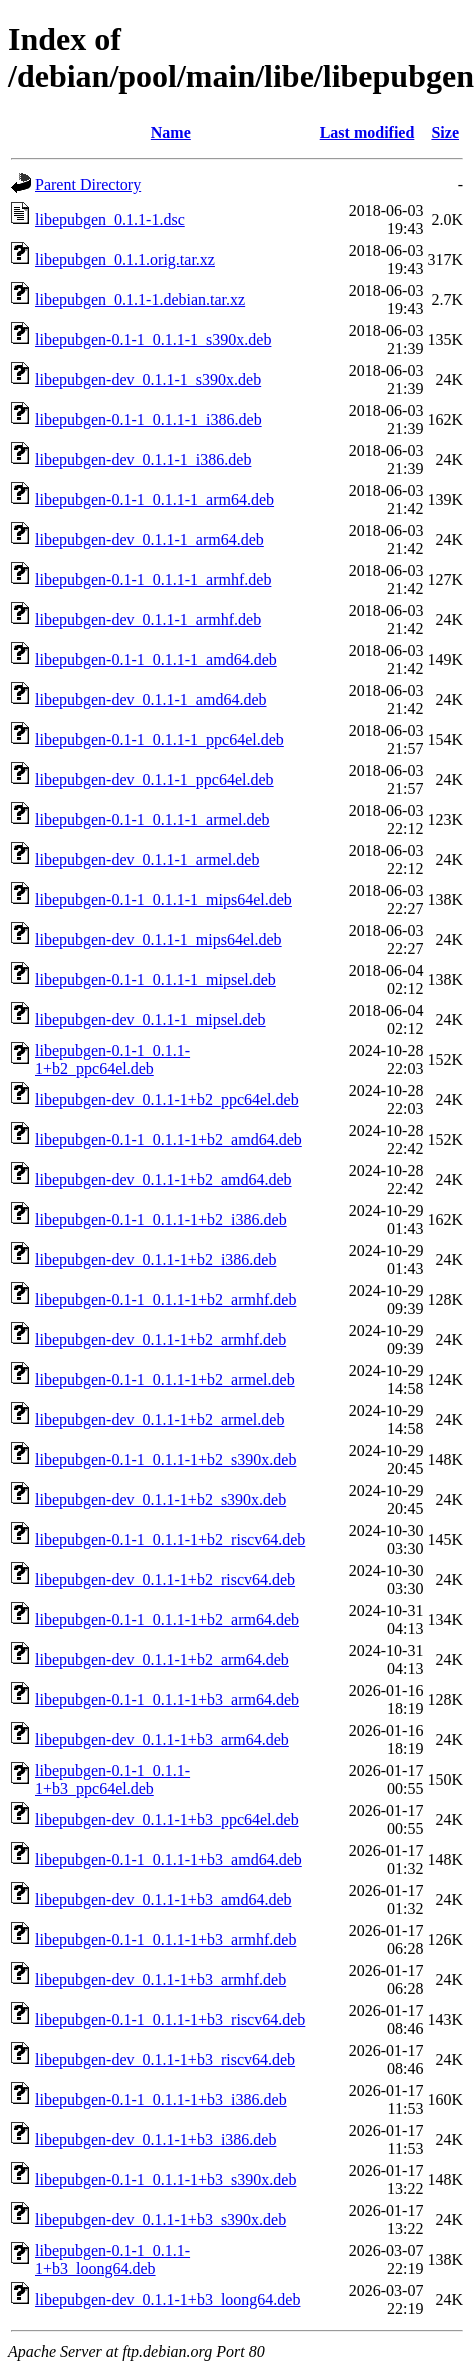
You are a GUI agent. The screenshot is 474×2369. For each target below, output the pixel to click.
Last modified (367, 132)
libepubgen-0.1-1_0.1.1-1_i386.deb (148, 419)
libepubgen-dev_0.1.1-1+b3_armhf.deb (160, 1979)
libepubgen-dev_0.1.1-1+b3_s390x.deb (160, 2219)
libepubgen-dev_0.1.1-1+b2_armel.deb (159, 1419)
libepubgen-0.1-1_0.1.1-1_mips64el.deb (163, 899)
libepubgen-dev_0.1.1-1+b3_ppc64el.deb (167, 1819)
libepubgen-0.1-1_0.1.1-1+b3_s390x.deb (165, 2179)
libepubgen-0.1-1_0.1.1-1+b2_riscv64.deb (170, 1539)
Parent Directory (88, 184)
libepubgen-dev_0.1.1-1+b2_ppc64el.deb (167, 1099)
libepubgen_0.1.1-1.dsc (110, 219)
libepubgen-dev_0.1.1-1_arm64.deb (149, 539)
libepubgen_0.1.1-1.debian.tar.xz (140, 299)
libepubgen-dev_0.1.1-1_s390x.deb (148, 379)
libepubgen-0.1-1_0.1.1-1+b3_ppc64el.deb (112, 1779)
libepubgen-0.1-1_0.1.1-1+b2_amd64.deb (168, 1139)
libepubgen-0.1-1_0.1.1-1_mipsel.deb (155, 979)
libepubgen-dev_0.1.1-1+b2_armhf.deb (160, 1339)
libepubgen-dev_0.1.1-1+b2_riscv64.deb (165, 1579)
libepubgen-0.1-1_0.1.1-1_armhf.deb (153, 579)
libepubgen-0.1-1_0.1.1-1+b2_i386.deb (161, 1219)
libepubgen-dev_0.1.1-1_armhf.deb (148, 619)
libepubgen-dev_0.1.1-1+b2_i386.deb (155, 1259)
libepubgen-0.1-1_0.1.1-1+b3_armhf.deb (165, 1939)
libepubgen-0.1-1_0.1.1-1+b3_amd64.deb (168, 1859)
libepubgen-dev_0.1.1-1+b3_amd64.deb (163, 1899)
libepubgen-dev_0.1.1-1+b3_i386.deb (155, 2139)
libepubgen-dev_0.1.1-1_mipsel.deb (150, 1019)
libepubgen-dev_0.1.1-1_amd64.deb (151, 699)
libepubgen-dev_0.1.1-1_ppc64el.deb (154, 779)
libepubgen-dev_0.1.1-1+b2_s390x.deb (160, 1499)
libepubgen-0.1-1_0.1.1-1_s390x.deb (153, 339)
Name (171, 132)
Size (445, 132)
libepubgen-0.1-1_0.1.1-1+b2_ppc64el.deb (112, 1059)
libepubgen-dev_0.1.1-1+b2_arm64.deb (162, 1659)
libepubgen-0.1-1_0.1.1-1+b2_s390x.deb (165, 1459)
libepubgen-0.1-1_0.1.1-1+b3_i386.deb (161, 2099)
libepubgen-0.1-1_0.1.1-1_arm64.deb (154, 499)
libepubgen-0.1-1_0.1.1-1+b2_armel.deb (165, 1379)
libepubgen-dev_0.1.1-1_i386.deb (143, 459)
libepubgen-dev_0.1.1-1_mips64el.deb (158, 939)
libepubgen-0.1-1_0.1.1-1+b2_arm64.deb (167, 1619)
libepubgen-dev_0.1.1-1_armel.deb (147, 859)
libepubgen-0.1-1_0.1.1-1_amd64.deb (156, 659)
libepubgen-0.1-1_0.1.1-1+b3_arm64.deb (167, 1699)
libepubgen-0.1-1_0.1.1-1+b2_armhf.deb (165, 1299)
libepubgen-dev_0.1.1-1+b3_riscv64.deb (165, 2059)
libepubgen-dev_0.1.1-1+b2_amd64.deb (163, 1179)
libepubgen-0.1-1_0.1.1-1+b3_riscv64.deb (170, 2019)
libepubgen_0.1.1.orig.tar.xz (125, 259)
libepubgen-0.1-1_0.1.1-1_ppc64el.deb (159, 739)
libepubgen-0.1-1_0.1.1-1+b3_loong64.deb (112, 2259)
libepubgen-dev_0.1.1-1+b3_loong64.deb (167, 2299)
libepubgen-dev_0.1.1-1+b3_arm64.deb (162, 1739)
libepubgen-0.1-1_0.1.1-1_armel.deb (152, 819)
